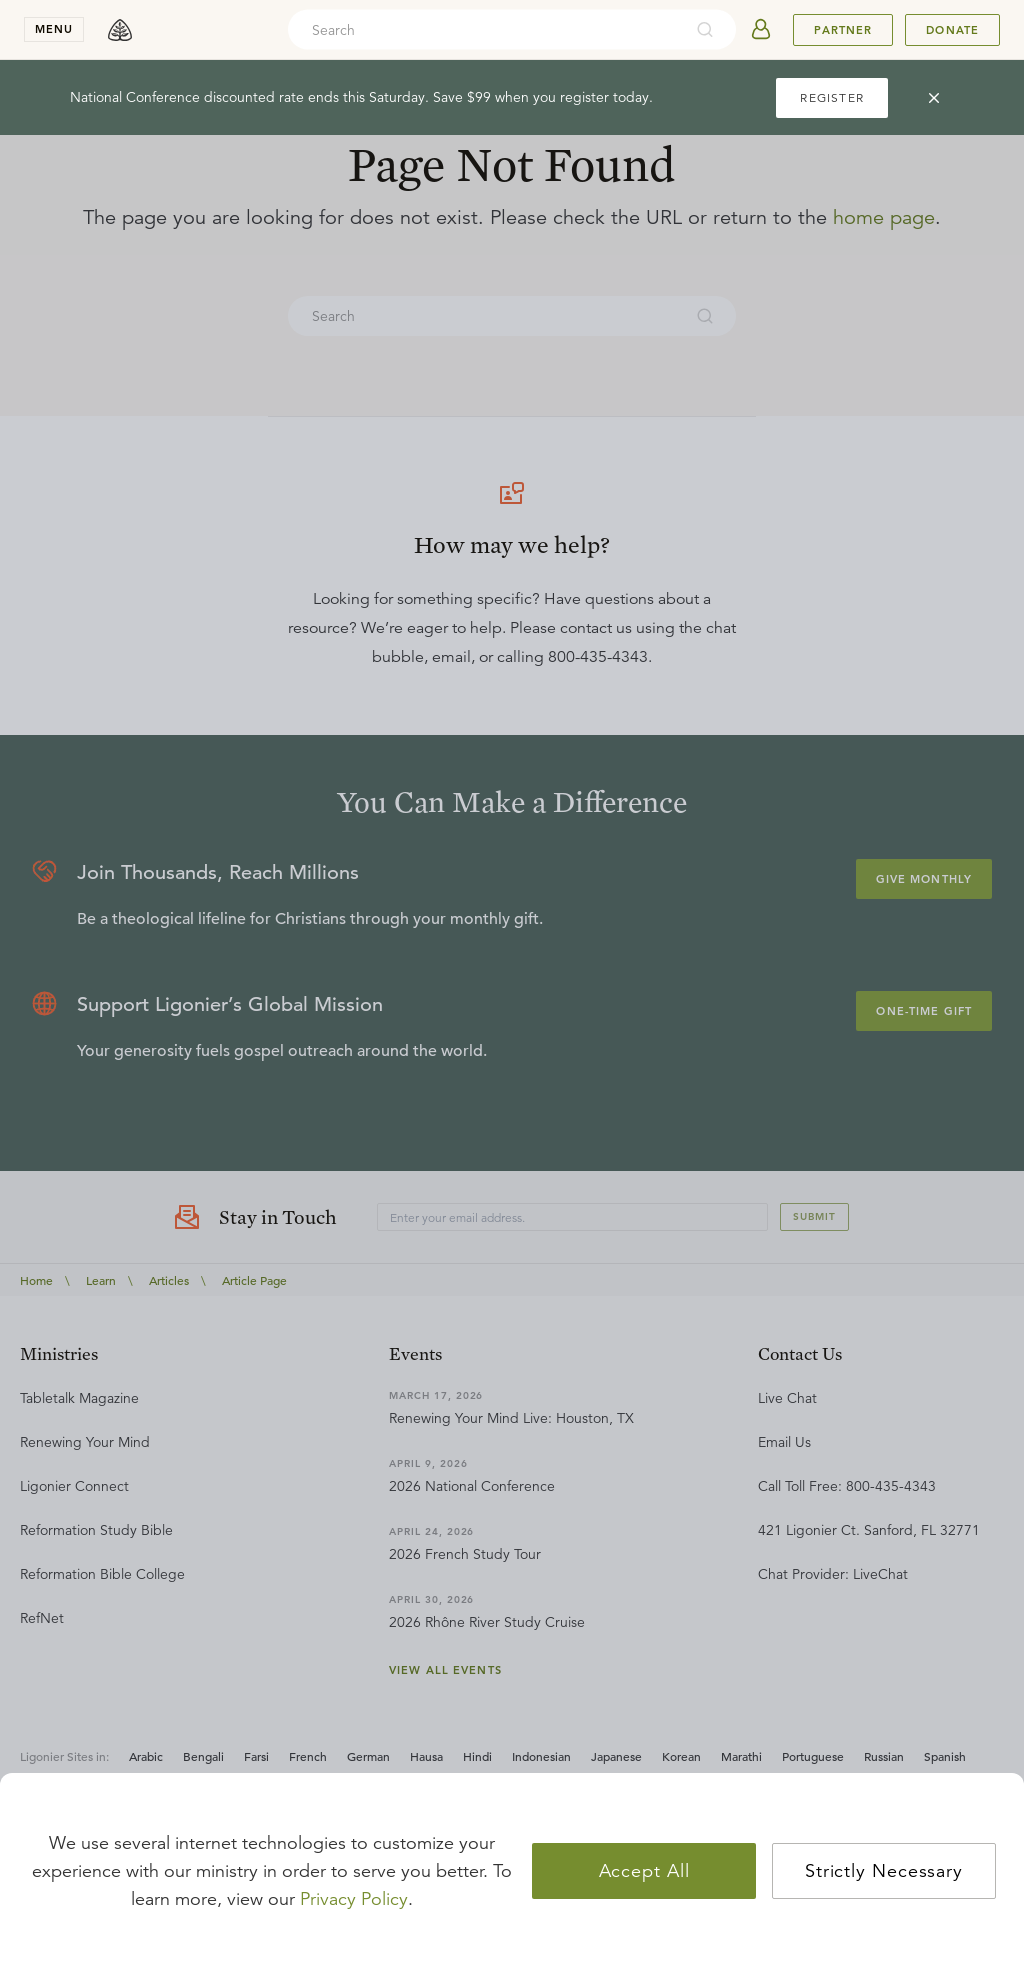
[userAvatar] (761, 30)
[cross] (934, 98)
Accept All (644, 1871)
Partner (843, 30)
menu (54, 29)
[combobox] (485, 30)
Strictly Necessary (884, 1871)
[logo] (120, 30)
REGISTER (832, 97)
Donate (952, 30)
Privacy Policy (354, 1899)
